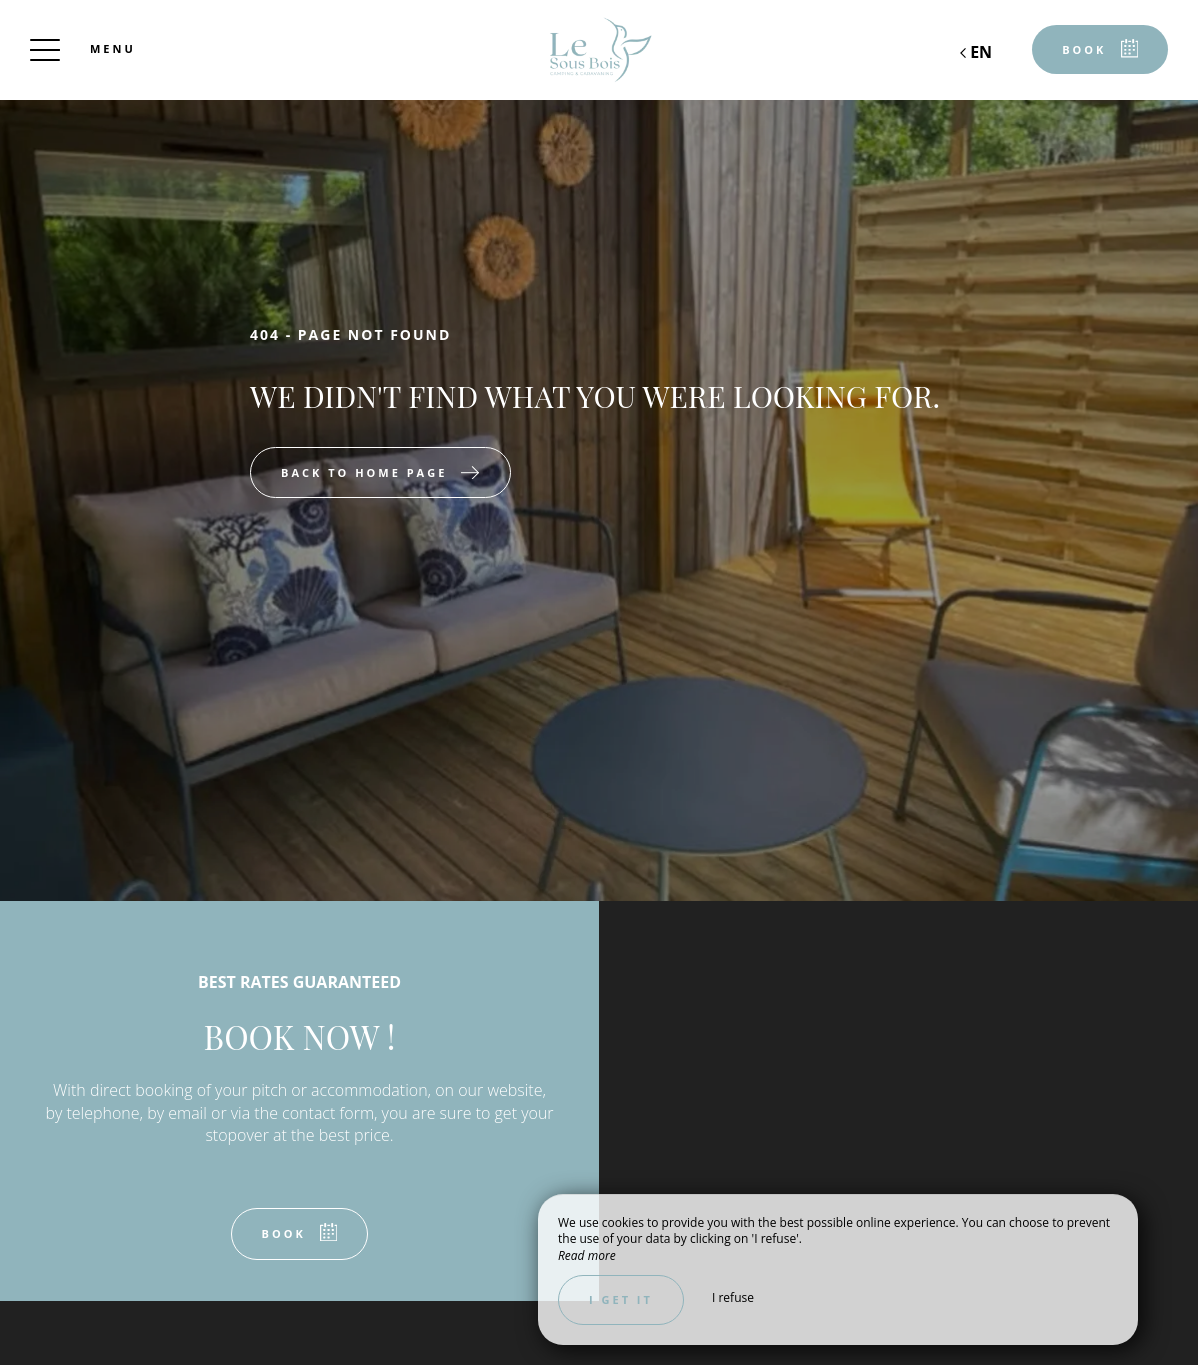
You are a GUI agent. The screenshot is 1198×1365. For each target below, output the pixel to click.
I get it (621, 1299)
